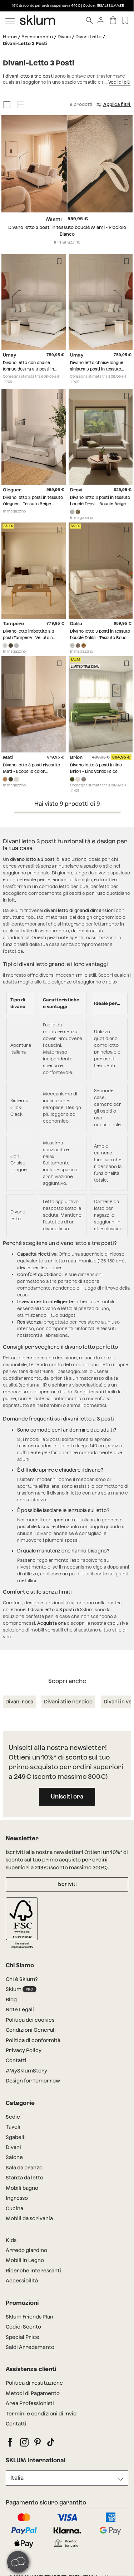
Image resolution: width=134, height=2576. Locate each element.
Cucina (14, 2208)
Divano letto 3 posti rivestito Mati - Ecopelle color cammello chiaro (31, 771)
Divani (64, 36)
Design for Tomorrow (33, 2081)
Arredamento (37, 36)
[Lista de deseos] (125, 20)
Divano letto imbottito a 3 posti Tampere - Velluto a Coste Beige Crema (28, 637)
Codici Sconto (23, 2327)
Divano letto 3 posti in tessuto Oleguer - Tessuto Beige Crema (33, 503)
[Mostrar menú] (10, 20)
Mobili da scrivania (29, 2218)
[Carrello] (113, 20)
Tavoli (13, 2127)
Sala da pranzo (24, 2167)
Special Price (22, 2337)
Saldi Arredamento (30, 2347)
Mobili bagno (22, 2188)
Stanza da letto (24, 2177)
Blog (11, 1999)
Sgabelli (16, 2137)
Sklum (21, 1989)
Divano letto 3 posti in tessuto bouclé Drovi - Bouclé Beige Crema (100, 503)
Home (10, 36)
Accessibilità (22, 2280)
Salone (14, 2157)
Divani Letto (88, 36)
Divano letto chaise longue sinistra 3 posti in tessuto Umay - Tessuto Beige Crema (99, 369)
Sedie (13, 2117)
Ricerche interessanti (33, 2270)
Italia (17, 2477)
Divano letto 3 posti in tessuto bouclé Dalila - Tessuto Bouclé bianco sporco (100, 637)
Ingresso (17, 2198)
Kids (11, 2240)
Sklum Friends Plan (29, 2317)
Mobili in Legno (25, 2260)
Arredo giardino (26, 2250)
